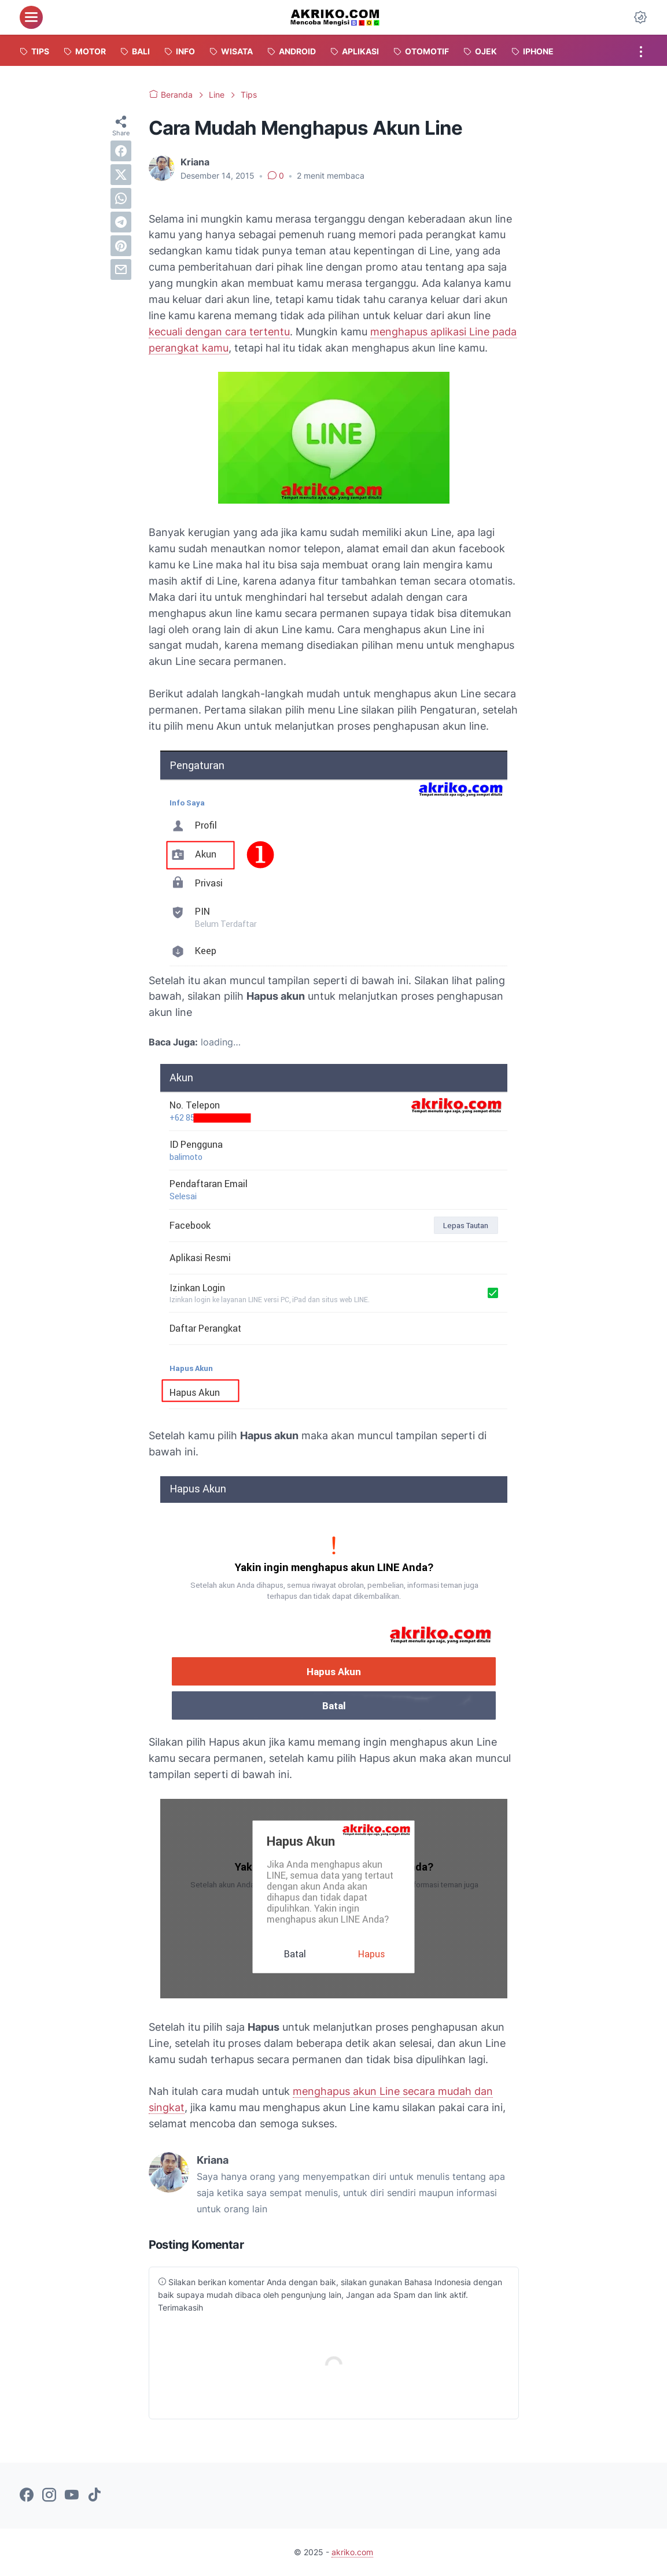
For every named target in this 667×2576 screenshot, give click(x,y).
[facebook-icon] (27, 2495)
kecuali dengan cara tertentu (219, 332)
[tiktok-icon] (94, 2495)
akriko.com (352, 2552)
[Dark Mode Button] (640, 17)
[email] (120, 269)
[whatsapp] (120, 198)
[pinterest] (120, 245)
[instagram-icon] (49, 2495)
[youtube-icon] (72, 2495)
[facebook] (120, 151)
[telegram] (120, 222)
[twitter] (120, 174)
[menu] (31, 17)
